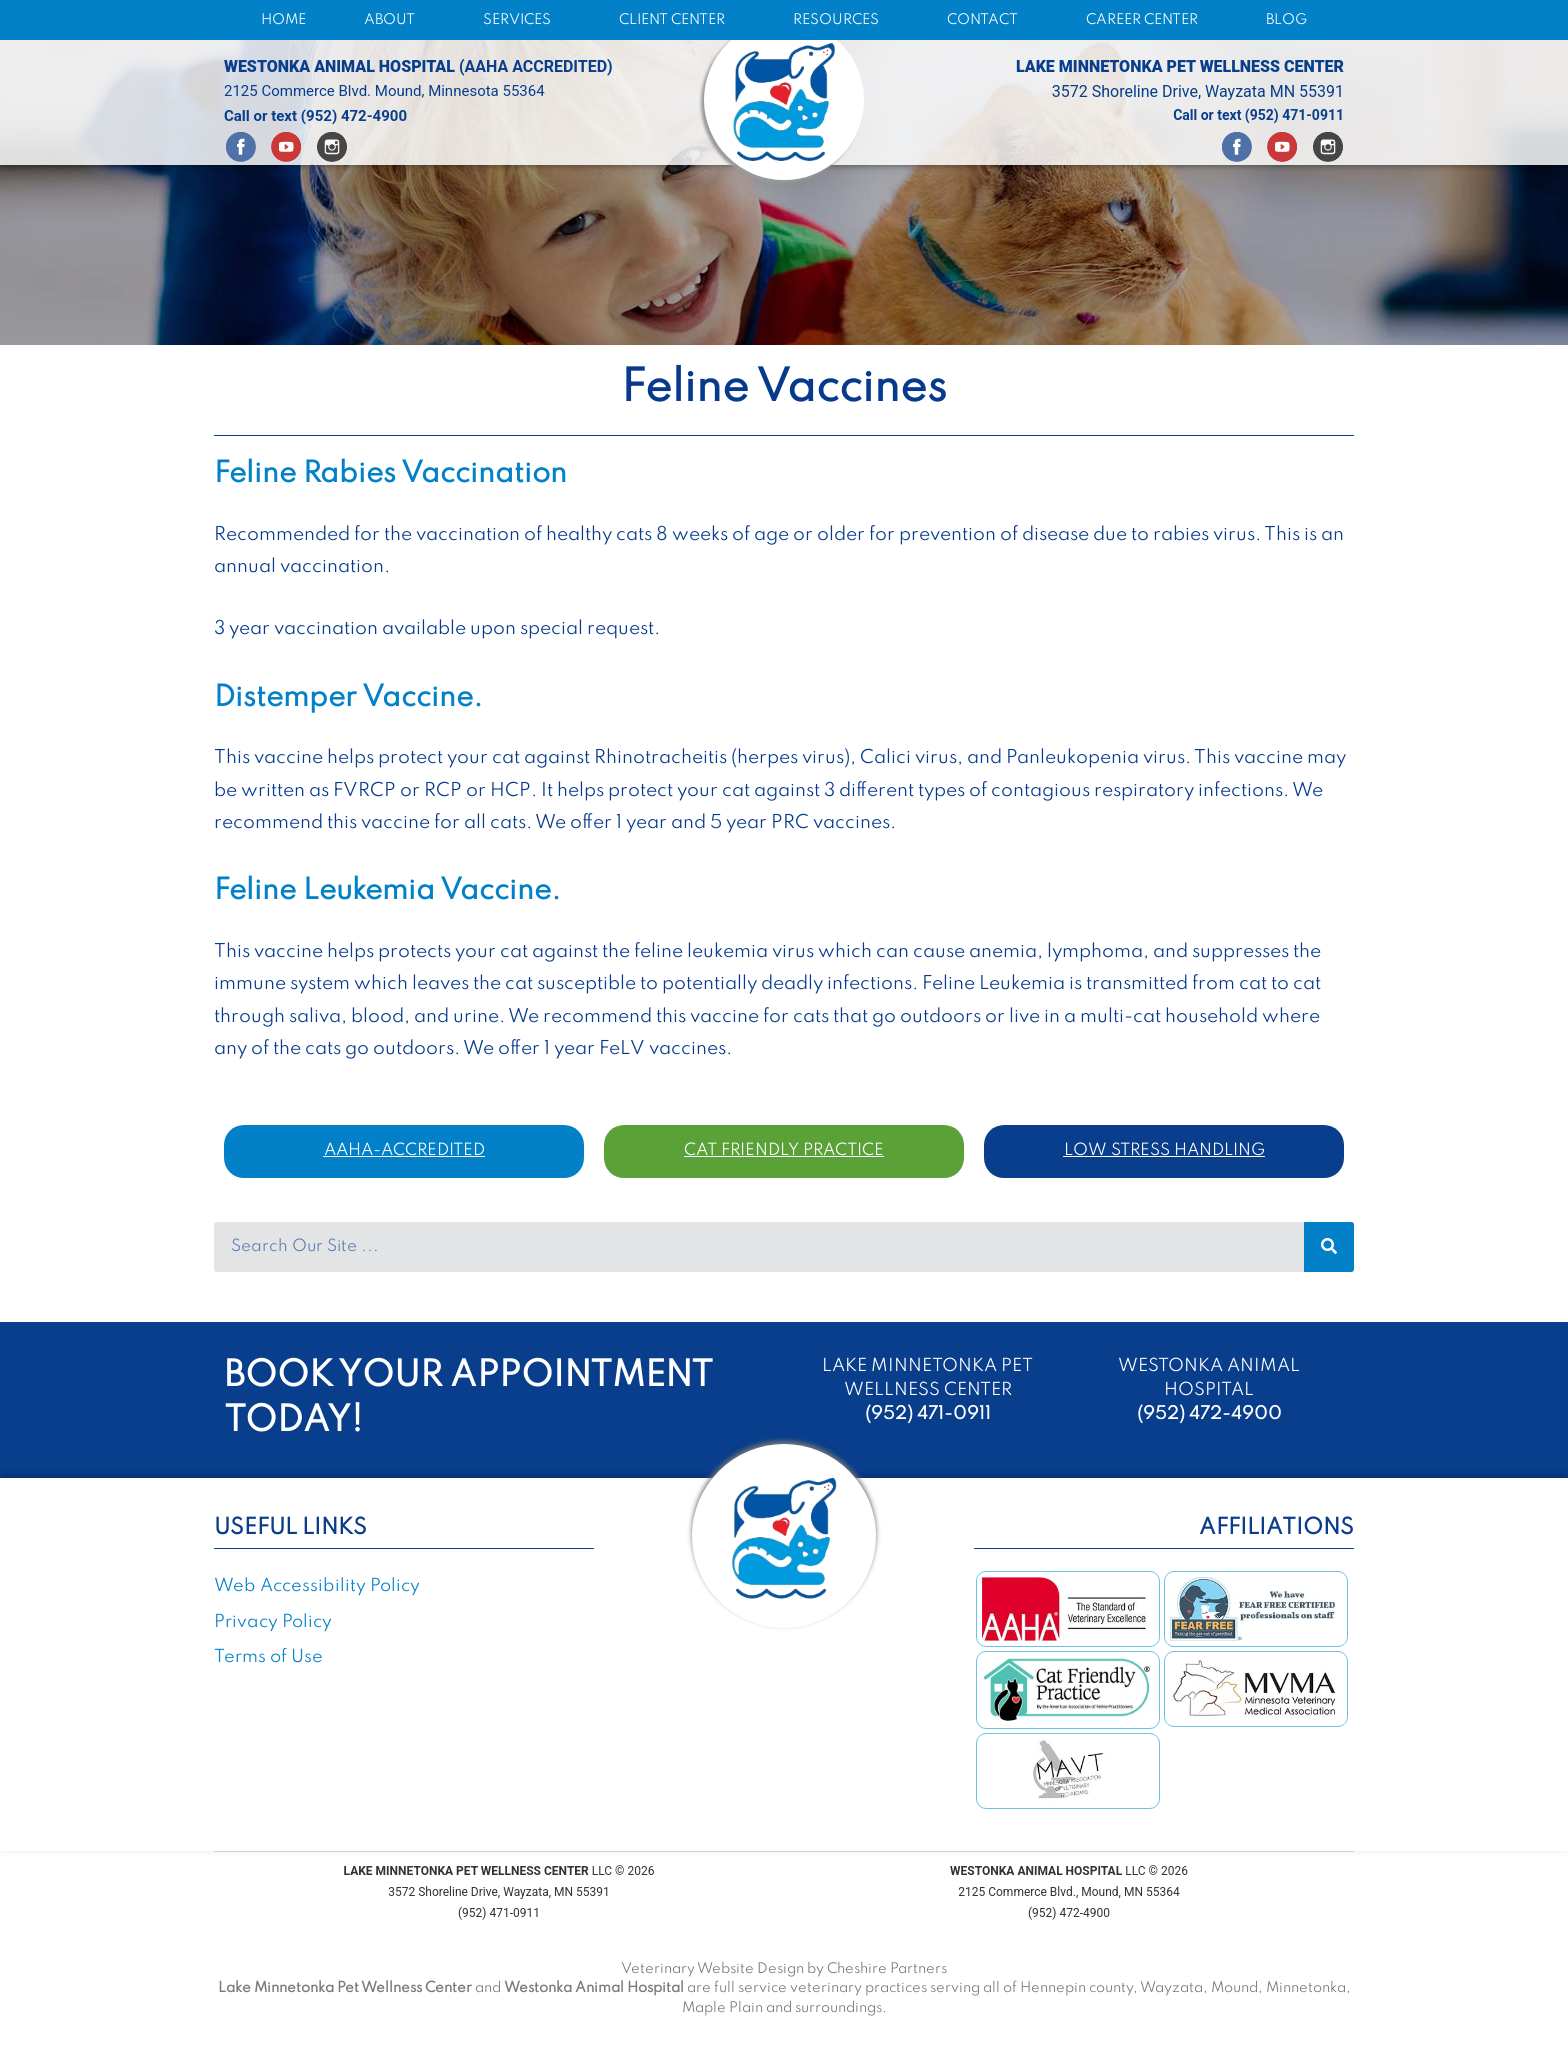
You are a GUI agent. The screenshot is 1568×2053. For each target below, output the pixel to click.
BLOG (1286, 20)
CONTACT (987, 20)
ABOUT (394, 20)
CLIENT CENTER (677, 20)
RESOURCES (841, 20)
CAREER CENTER (1147, 20)
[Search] (1329, 1247)
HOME (283, 20)
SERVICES (522, 20)
